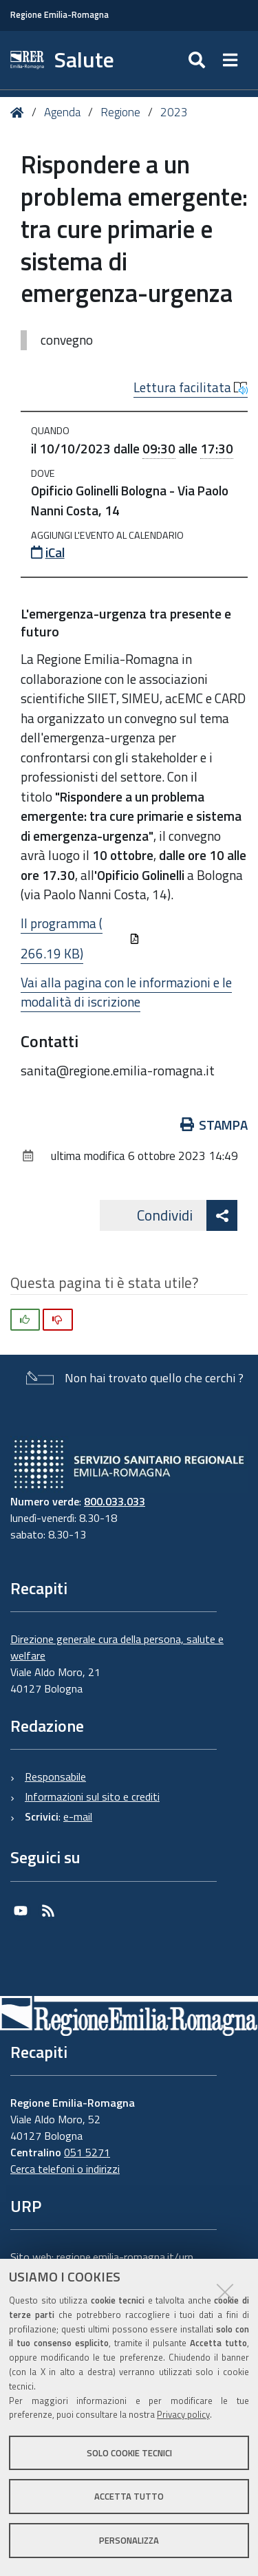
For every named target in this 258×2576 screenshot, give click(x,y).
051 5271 (87, 2152)
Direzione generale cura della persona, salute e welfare (117, 1647)
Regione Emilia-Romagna (59, 14)
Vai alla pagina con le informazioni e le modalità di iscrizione (126, 992)
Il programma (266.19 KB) (80, 938)
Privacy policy (183, 2414)
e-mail (77, 1816)
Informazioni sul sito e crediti (92, 1796)
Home (19, 112)
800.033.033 (114, 1501)
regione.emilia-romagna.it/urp (124, 2256)
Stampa (214, 1125)
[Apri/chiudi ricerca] (198, 60)
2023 (174, 112)
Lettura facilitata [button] (190, 387)
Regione (120, 112)
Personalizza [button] (129, 2540)
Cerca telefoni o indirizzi (65, 2168)
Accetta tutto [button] (129, 2496)
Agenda (62, 112)
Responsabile (55, 1776)
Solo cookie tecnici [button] (129, 2453)
